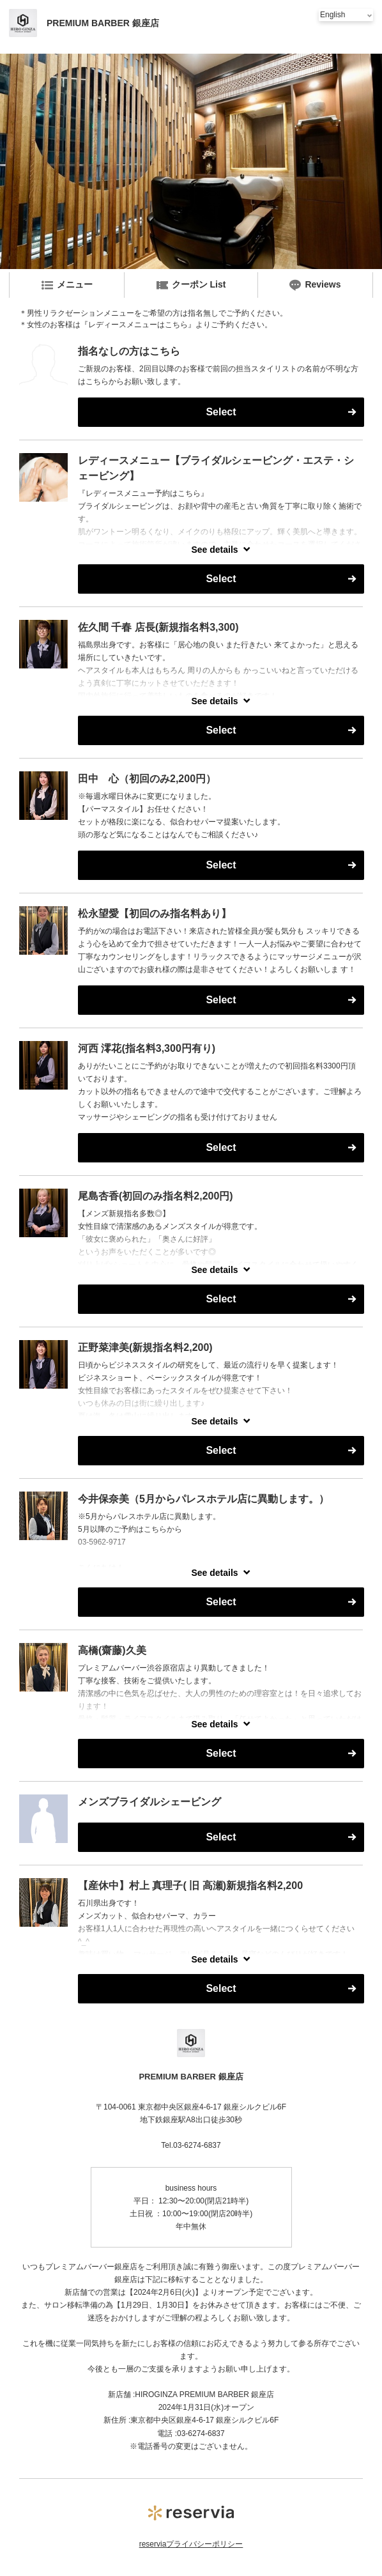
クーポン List (191, 285)
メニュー (67, 285)
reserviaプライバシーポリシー (191, 2544)
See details (214, 549)
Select (221, 411)
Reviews (314, 285)
